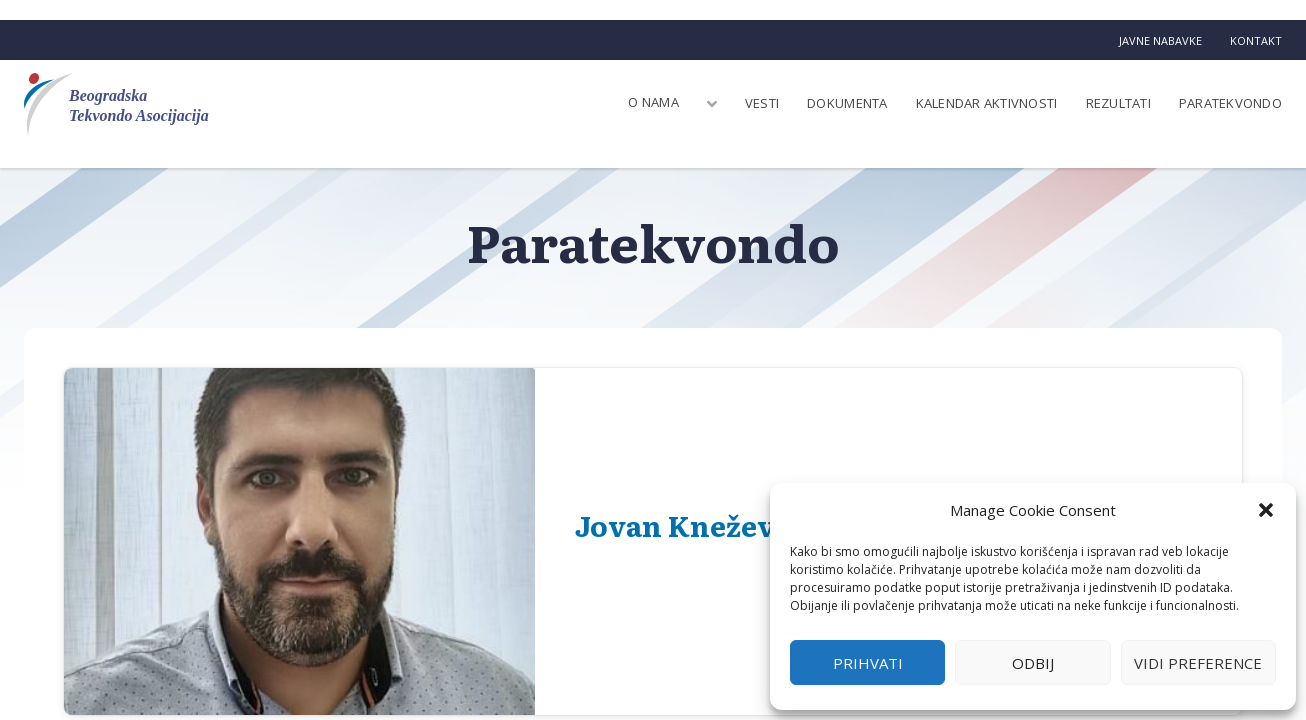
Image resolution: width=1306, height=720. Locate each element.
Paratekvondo (1230, 103)
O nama (653, 102)
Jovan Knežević (688, 525)
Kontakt (1256, 40)
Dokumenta (847, 103)
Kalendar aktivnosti (987, 103)
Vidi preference (1198, 663)
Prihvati (868, 663)
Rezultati (1118, 103)
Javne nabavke (1160, 40)
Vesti (762, 103)
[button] (1266, 510)
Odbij (1033, 663)
